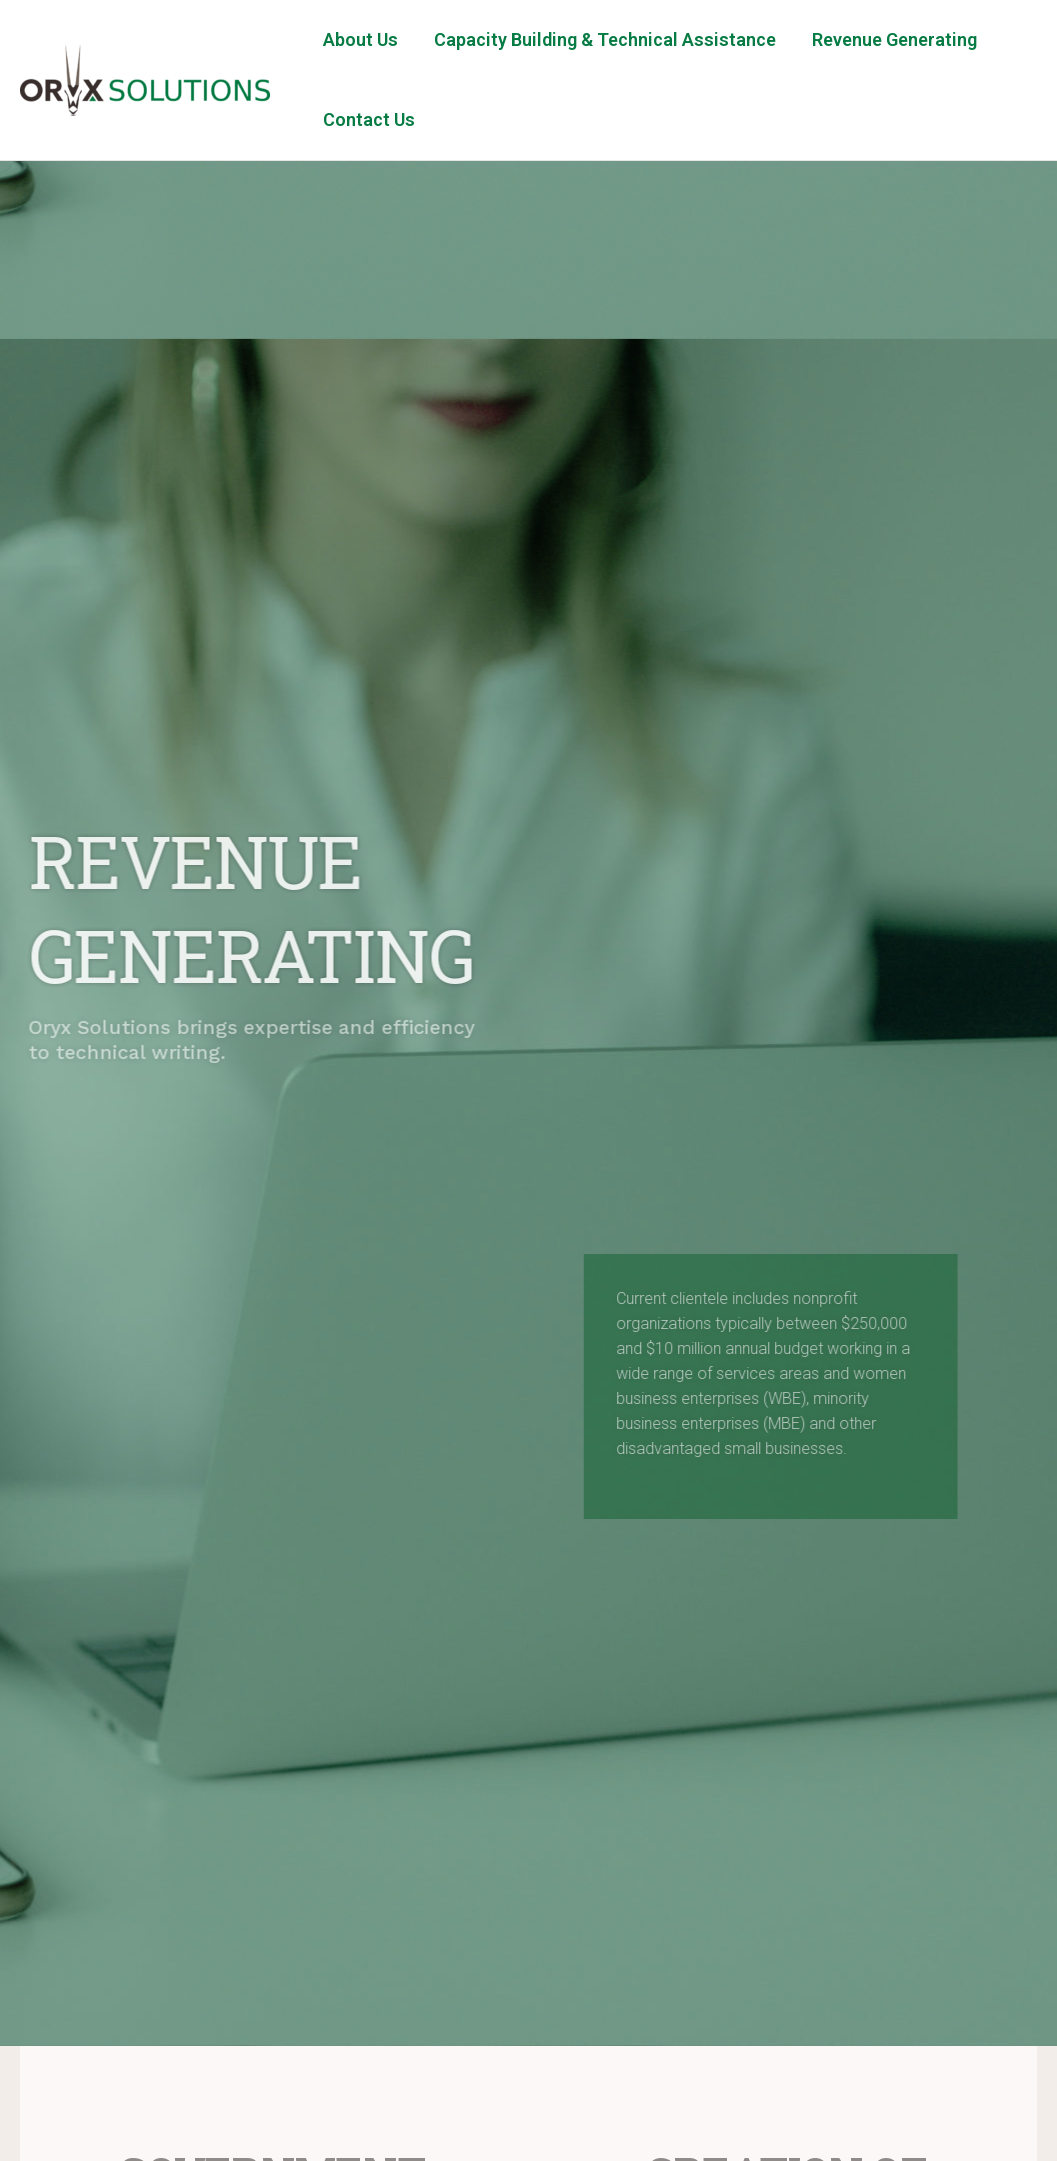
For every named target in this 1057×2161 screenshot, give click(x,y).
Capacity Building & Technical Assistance (605, 39)
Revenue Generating (894, 39)
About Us (360, 39)
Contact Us (369, 119)
